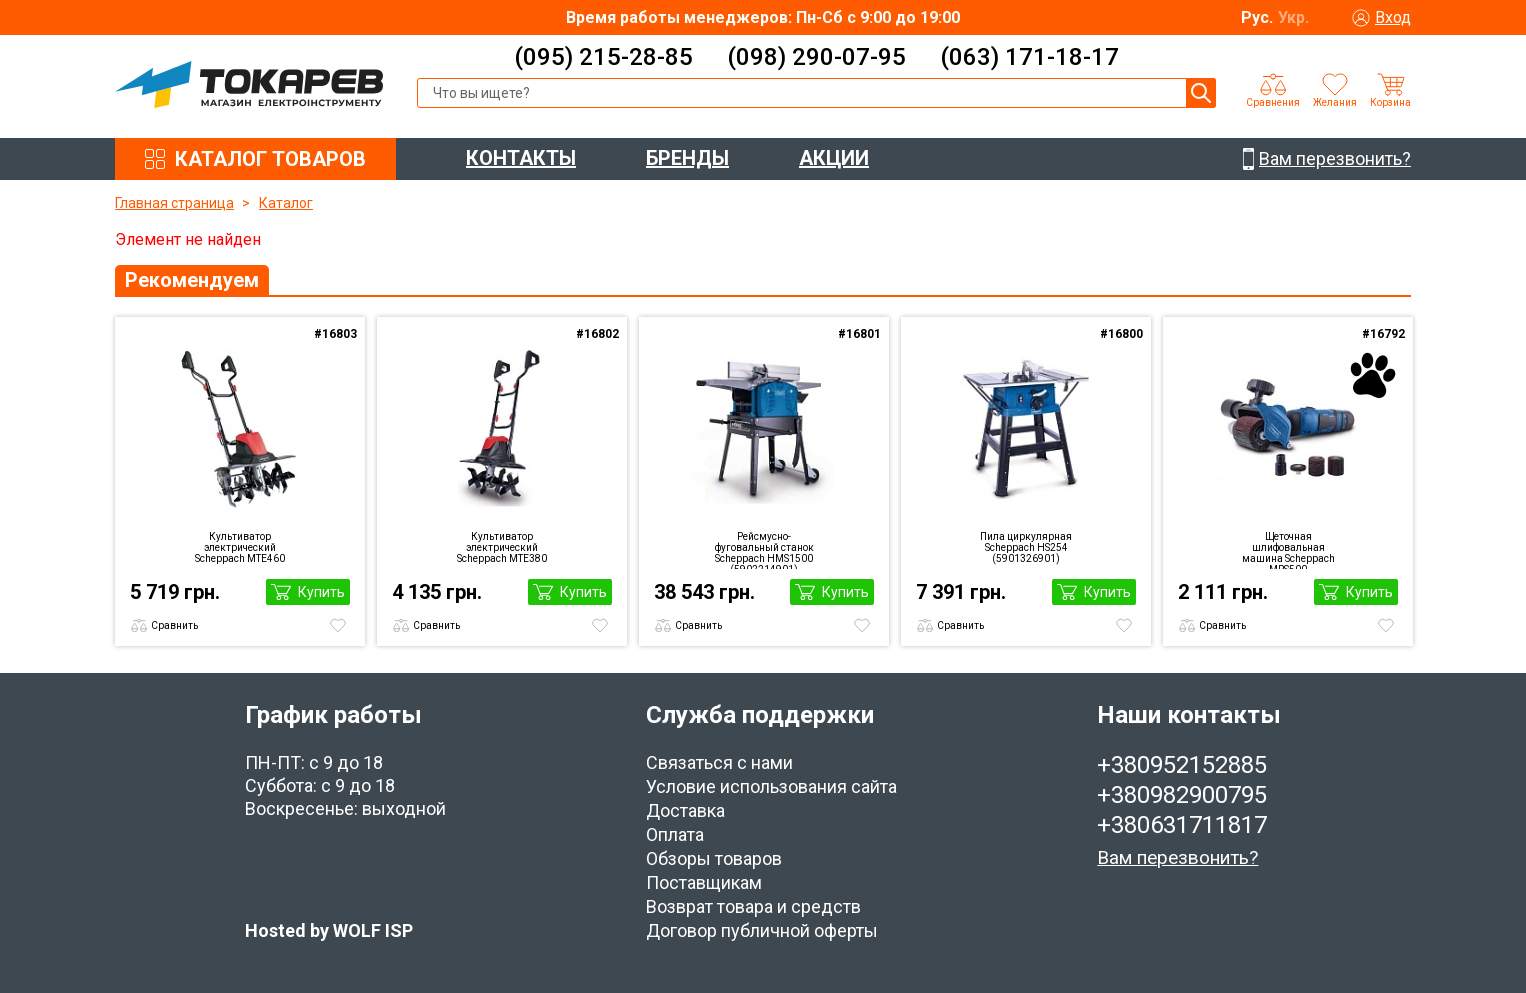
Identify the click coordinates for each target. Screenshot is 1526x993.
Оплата (675, 834)
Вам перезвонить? (1177, 857)
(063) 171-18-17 (1029, 57)
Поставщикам (704, 882)
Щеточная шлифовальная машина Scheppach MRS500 (1288, 550)
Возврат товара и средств (753, 906)
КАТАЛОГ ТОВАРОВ (270, 159)
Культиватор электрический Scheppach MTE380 (502, 547)
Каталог (286, 203)
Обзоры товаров (714, 858)
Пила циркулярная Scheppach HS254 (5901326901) (1026, 547)
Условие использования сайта (771, 786)
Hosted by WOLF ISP (329, 930)
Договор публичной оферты (762, 930)
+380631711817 (1182, 825)
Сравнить (174, 625)
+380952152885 (1182, 765)
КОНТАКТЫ (521, 158)
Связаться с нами (719, 762)
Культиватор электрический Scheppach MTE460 (240, 547)
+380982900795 (1182, 795)
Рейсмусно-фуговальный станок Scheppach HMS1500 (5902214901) (764, 550)
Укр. (1293, 17)
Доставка (685, 810)
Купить (321, 592)
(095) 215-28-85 (603, 57)
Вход (1393, 17)
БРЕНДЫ (687, 158)
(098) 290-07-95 (816, 57)
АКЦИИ (834, 158)
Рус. (1257, 17)
